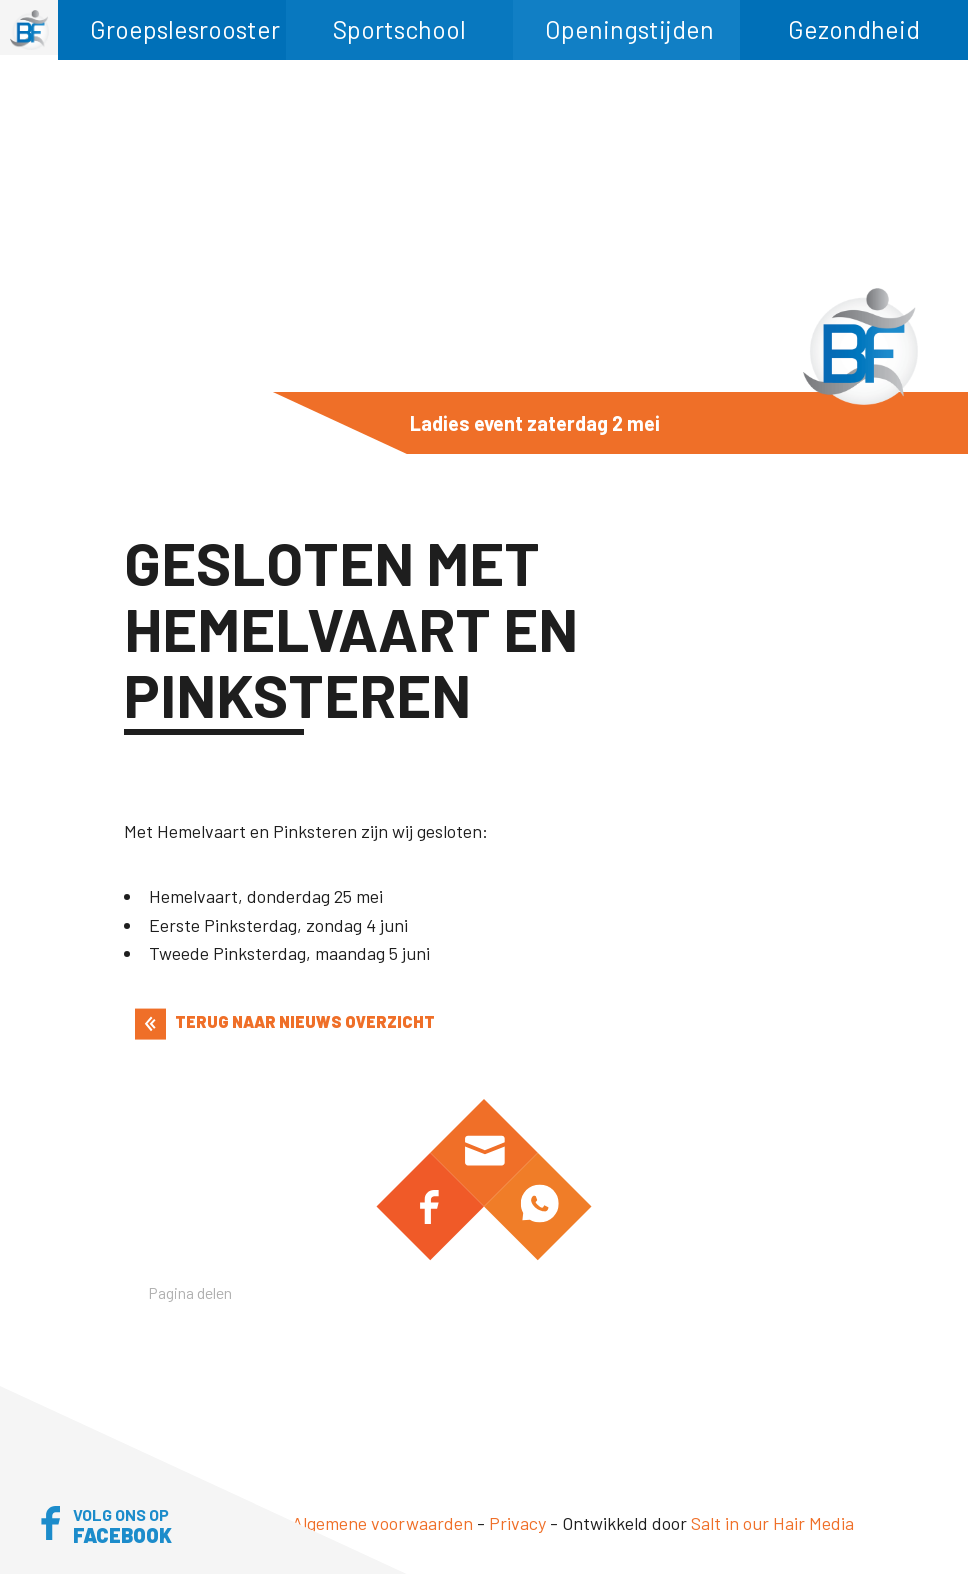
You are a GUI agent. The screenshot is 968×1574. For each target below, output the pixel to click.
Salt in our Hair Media (772, 1523)
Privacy (517, 1523)
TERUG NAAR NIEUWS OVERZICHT (284, 1021)
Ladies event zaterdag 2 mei (535, 423)
